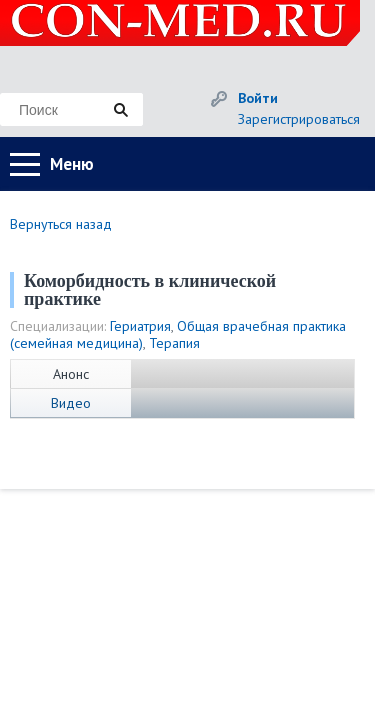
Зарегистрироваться (299, 119)
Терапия (174, 343)
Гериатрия (140, 326)
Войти (258, 98)
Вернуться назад (61, 224)
